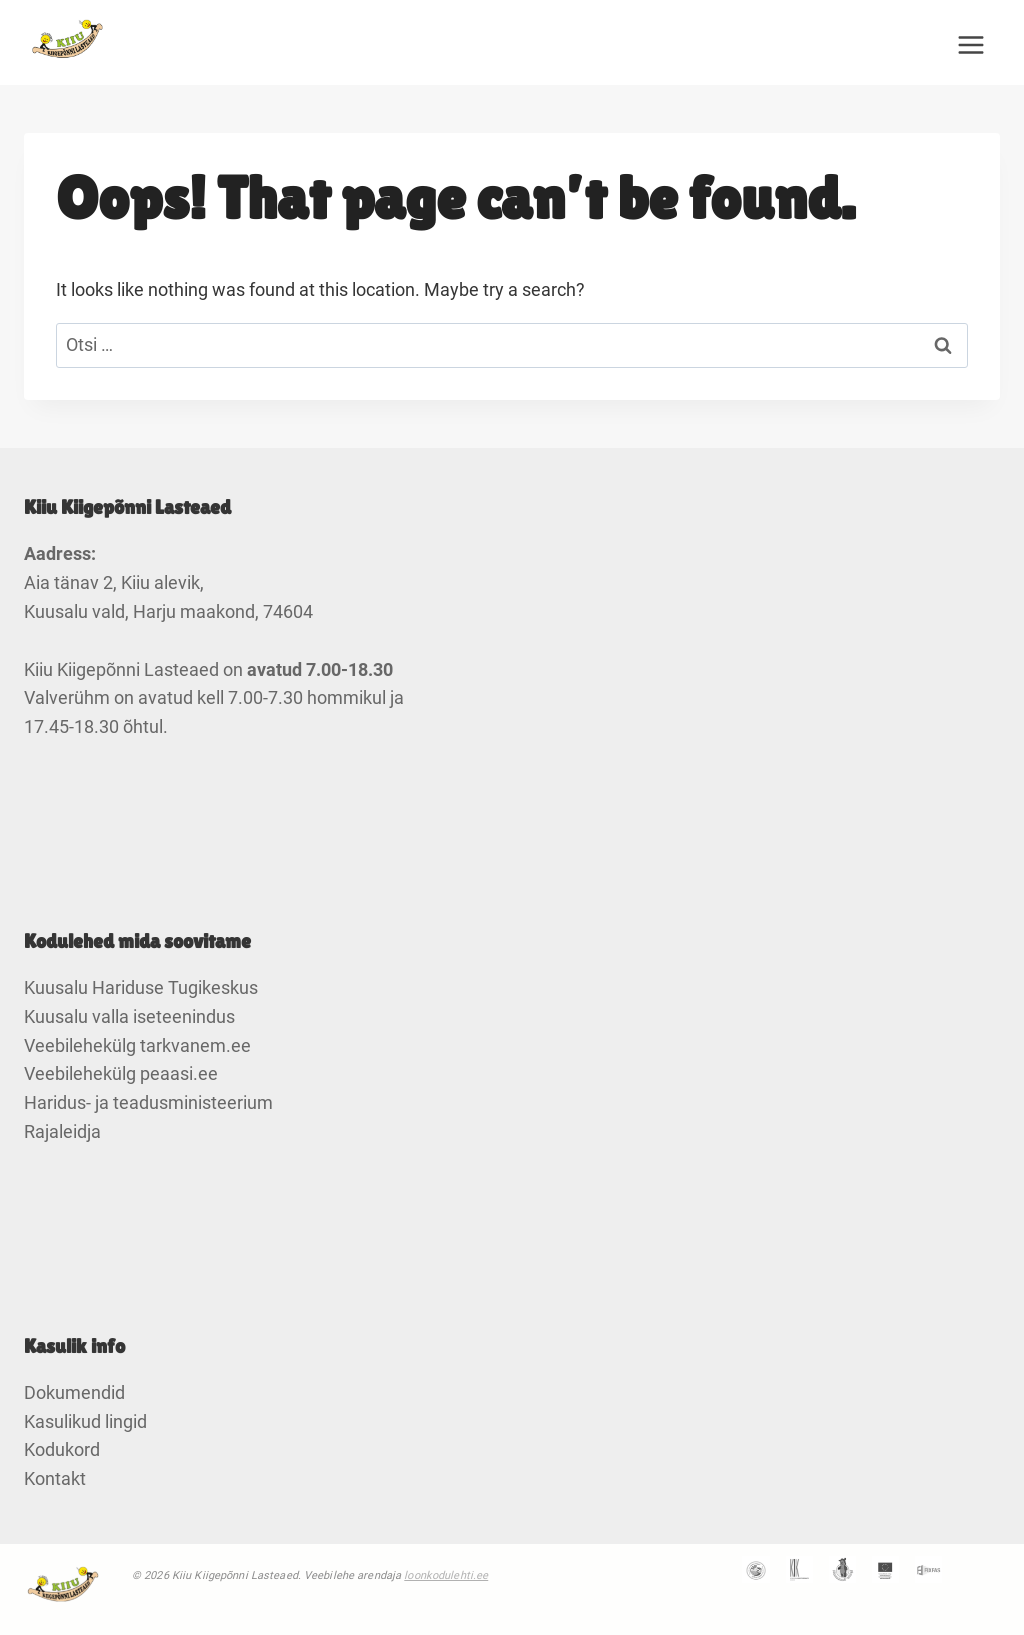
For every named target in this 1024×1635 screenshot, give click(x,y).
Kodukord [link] (62, 1449)
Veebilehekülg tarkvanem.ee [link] (137, 1045)
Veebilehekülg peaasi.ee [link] (121, 1073)
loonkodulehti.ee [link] (446, 1575)
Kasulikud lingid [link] (85, 1421)
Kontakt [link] (55, 1478)
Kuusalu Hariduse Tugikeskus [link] (141, 987)
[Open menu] (970, 44)
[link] (69, 45)
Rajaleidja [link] (62, 1131)
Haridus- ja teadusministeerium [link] (148, 1102)
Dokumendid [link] (74, 1392)
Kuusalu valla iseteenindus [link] (129, 1016)
